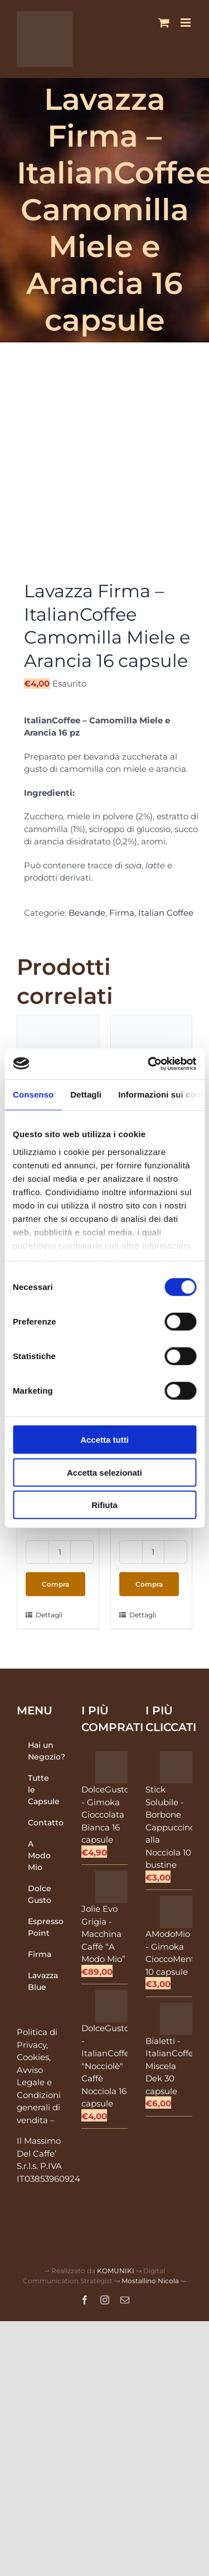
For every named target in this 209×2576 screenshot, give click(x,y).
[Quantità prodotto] (59, 1552)
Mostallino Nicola (150, 2281)
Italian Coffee (165, 912)
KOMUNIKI (115, 2270)
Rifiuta (104, 1505)
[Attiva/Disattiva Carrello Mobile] (163, 22)
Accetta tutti (104, 1439)
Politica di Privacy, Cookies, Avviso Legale (37, 2057)
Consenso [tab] (33, 1094)
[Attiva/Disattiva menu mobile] (186, 22)
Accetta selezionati (104, 1472)
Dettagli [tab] (85, 1094)
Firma (121, 912)
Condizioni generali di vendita (39, 2107)
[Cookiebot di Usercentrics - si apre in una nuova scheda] (148, 1063)
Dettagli (46, 1615)
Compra (55, 1584)
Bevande (87, 912)
